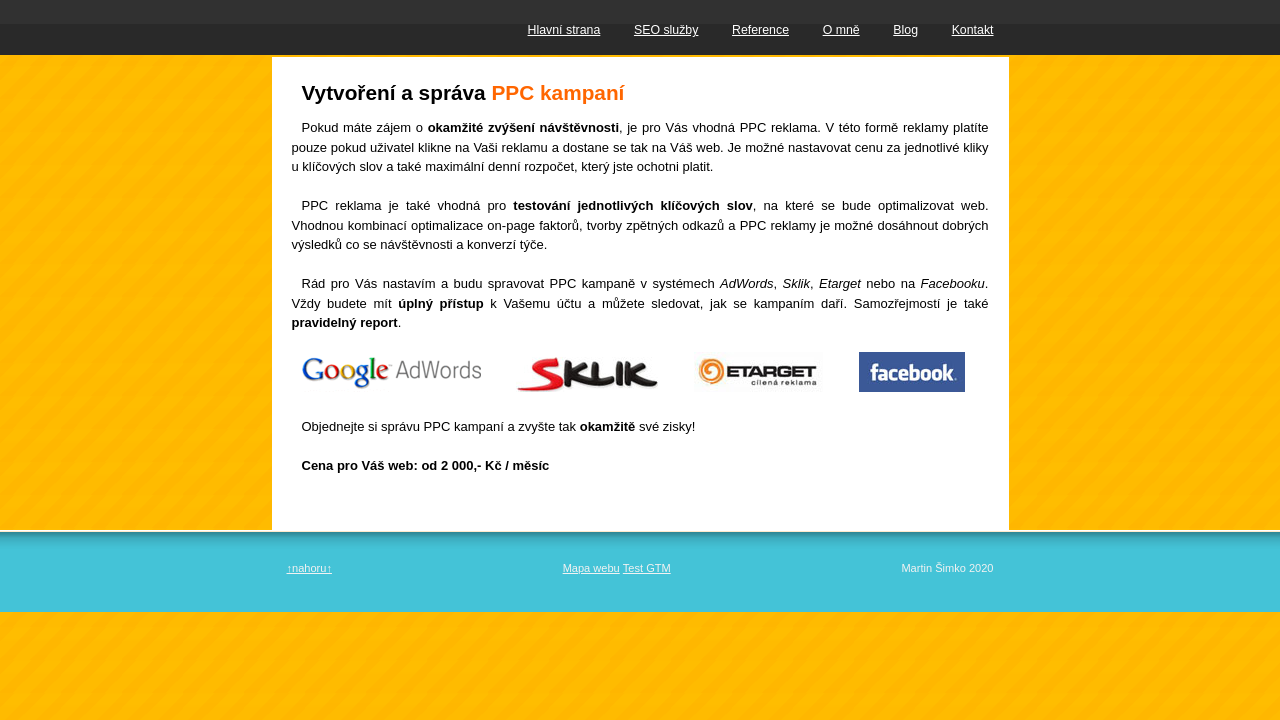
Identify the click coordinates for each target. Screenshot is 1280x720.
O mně (841, 30)
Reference (760, 30)
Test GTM (647, 568)
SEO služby (666, 30)
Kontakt (973, 30)
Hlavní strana (564, 30)
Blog (905, 30)
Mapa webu (591, 568)
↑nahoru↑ (309, 568)
